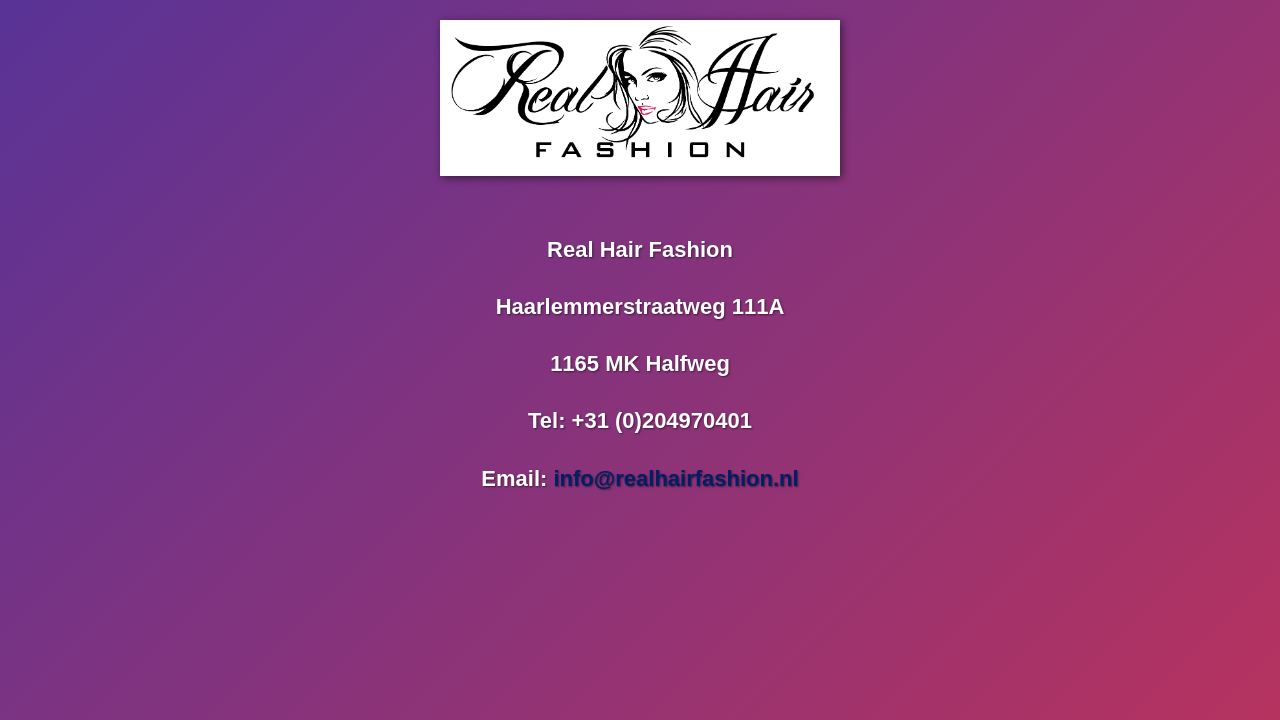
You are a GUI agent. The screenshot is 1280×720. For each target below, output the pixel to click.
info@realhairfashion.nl (675, 478)
